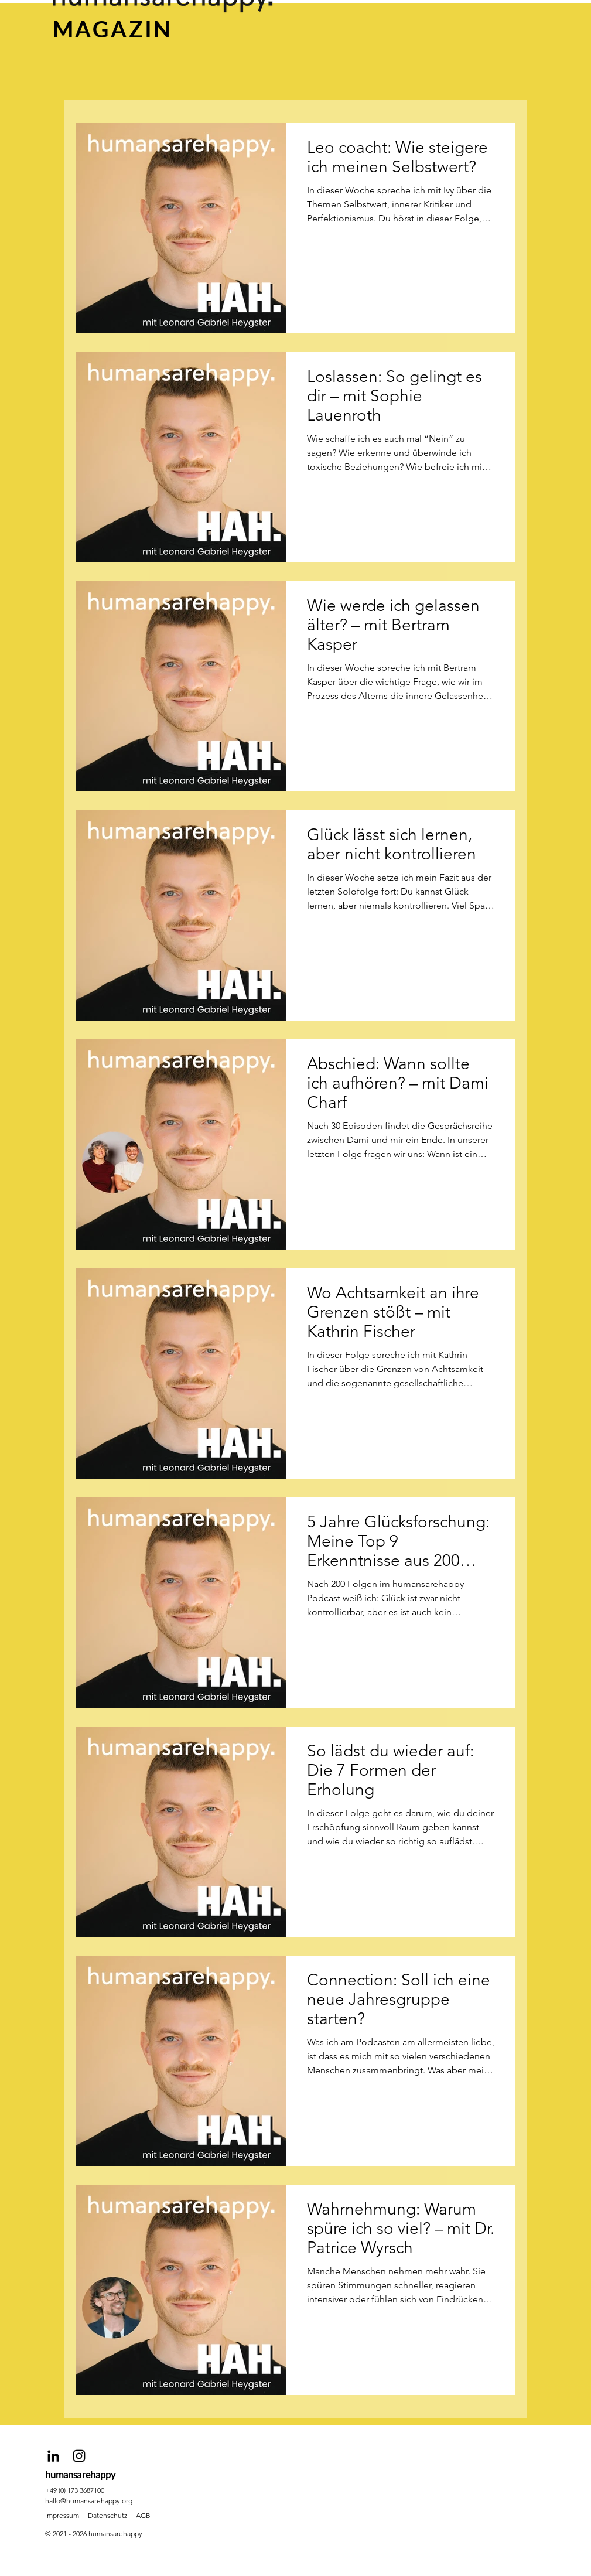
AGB (143, 2515)
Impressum (62, 2515)
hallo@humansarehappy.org (88, 2500)
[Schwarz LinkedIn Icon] (53, 2456)
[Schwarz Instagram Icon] (79, 2456)
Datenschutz (107, 2515)
